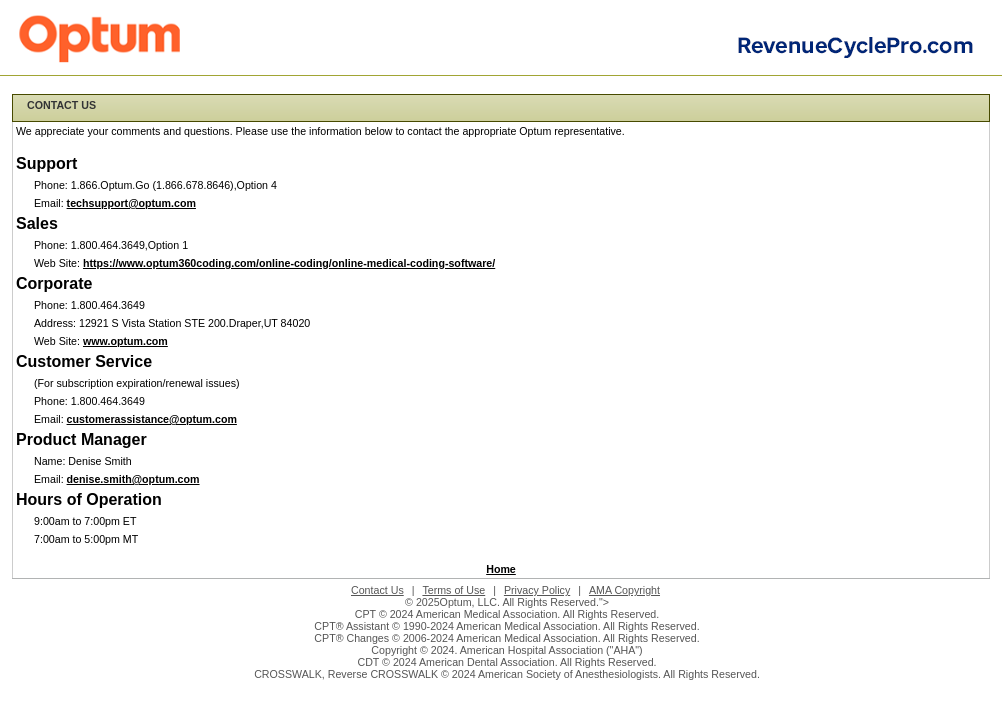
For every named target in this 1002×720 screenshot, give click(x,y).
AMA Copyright (624, 590)
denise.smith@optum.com (133, 479)
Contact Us (377, 590)
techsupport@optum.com (131, 203)
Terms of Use (453, 590)
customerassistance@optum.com (152, 419)
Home (501, 569)
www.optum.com (125, 341)
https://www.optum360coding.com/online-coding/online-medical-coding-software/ (289, 263)
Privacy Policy (537, 590)
